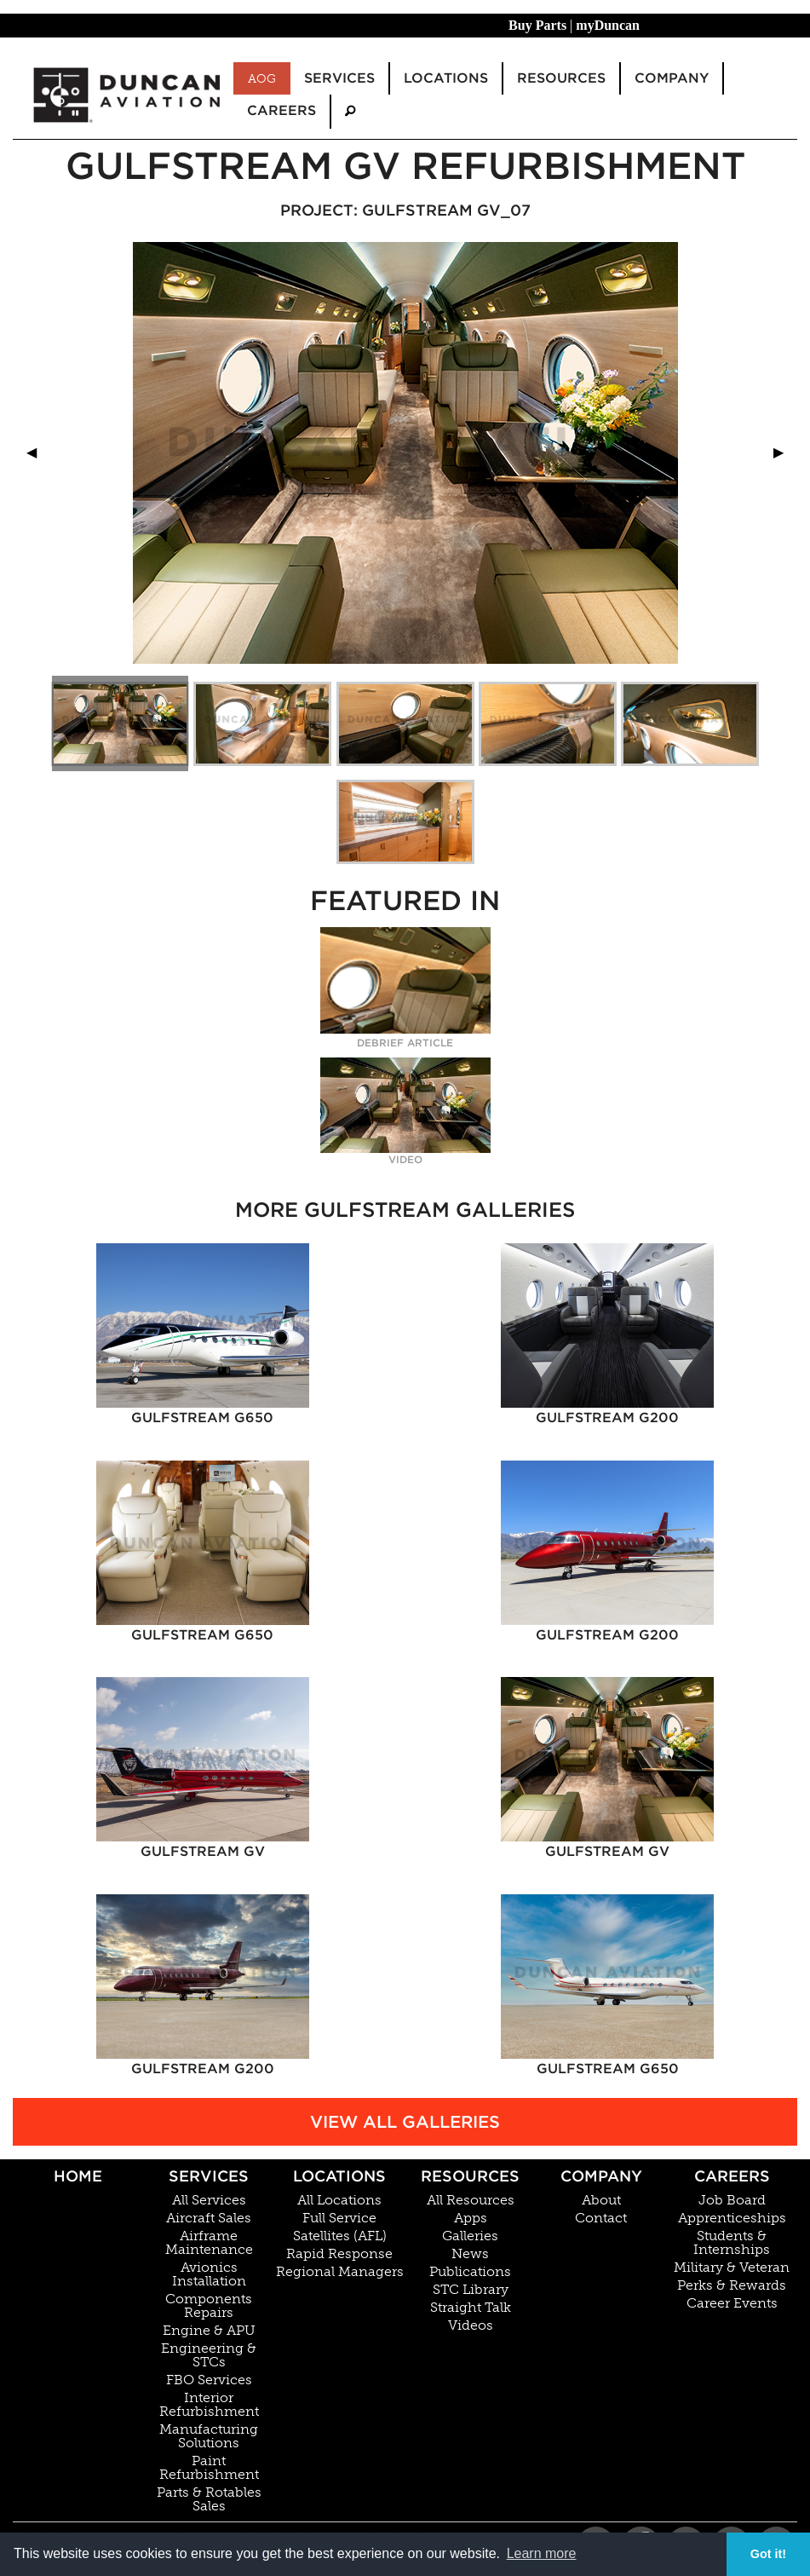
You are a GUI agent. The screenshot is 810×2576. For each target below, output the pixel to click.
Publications (470, 2272)
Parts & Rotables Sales (209, 2499)
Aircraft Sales (208, 2218)
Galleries (470, 2236)
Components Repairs (208, 2306)
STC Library (470, 2290)
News (470, 2254)
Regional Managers (340, 2272)
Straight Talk (470, 2307)
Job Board (732, 2200)
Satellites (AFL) (340, 2236)
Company (601, 2176)
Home (78, 2176)
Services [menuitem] (339, 78)
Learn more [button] (542, 2553)
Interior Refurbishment (209, 2404)
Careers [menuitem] (281, 110)
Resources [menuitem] (561, 78)
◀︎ (38, 452)
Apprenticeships (732, 2218)
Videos (470, 2325)
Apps (470, 2218)
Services (209, 2176)
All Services (209, 2200)
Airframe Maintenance (209, 2242)
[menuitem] (350, 111)
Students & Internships (731, 2242)
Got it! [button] (768, 2554)
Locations (339, 2176)
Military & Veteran (732, 2267)
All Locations (339, 2200)
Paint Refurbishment (209, 2467)
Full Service (339, 2218)
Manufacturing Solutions (208, 2436)
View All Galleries (405, 2122)
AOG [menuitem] (262, 78)
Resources (470, 2176)
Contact (601, 2218)
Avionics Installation (209, 2274)
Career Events (732, 2303)
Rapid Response (339, 2254)
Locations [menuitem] (446, 78)
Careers (732, 2176)
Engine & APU (209, 2330)
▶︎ (785, 452)
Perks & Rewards (731, 2285)
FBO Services (209, 2380)
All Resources (470, 2200)
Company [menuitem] (672, 78)
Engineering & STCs (208, 2355)
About (601, 2200)
